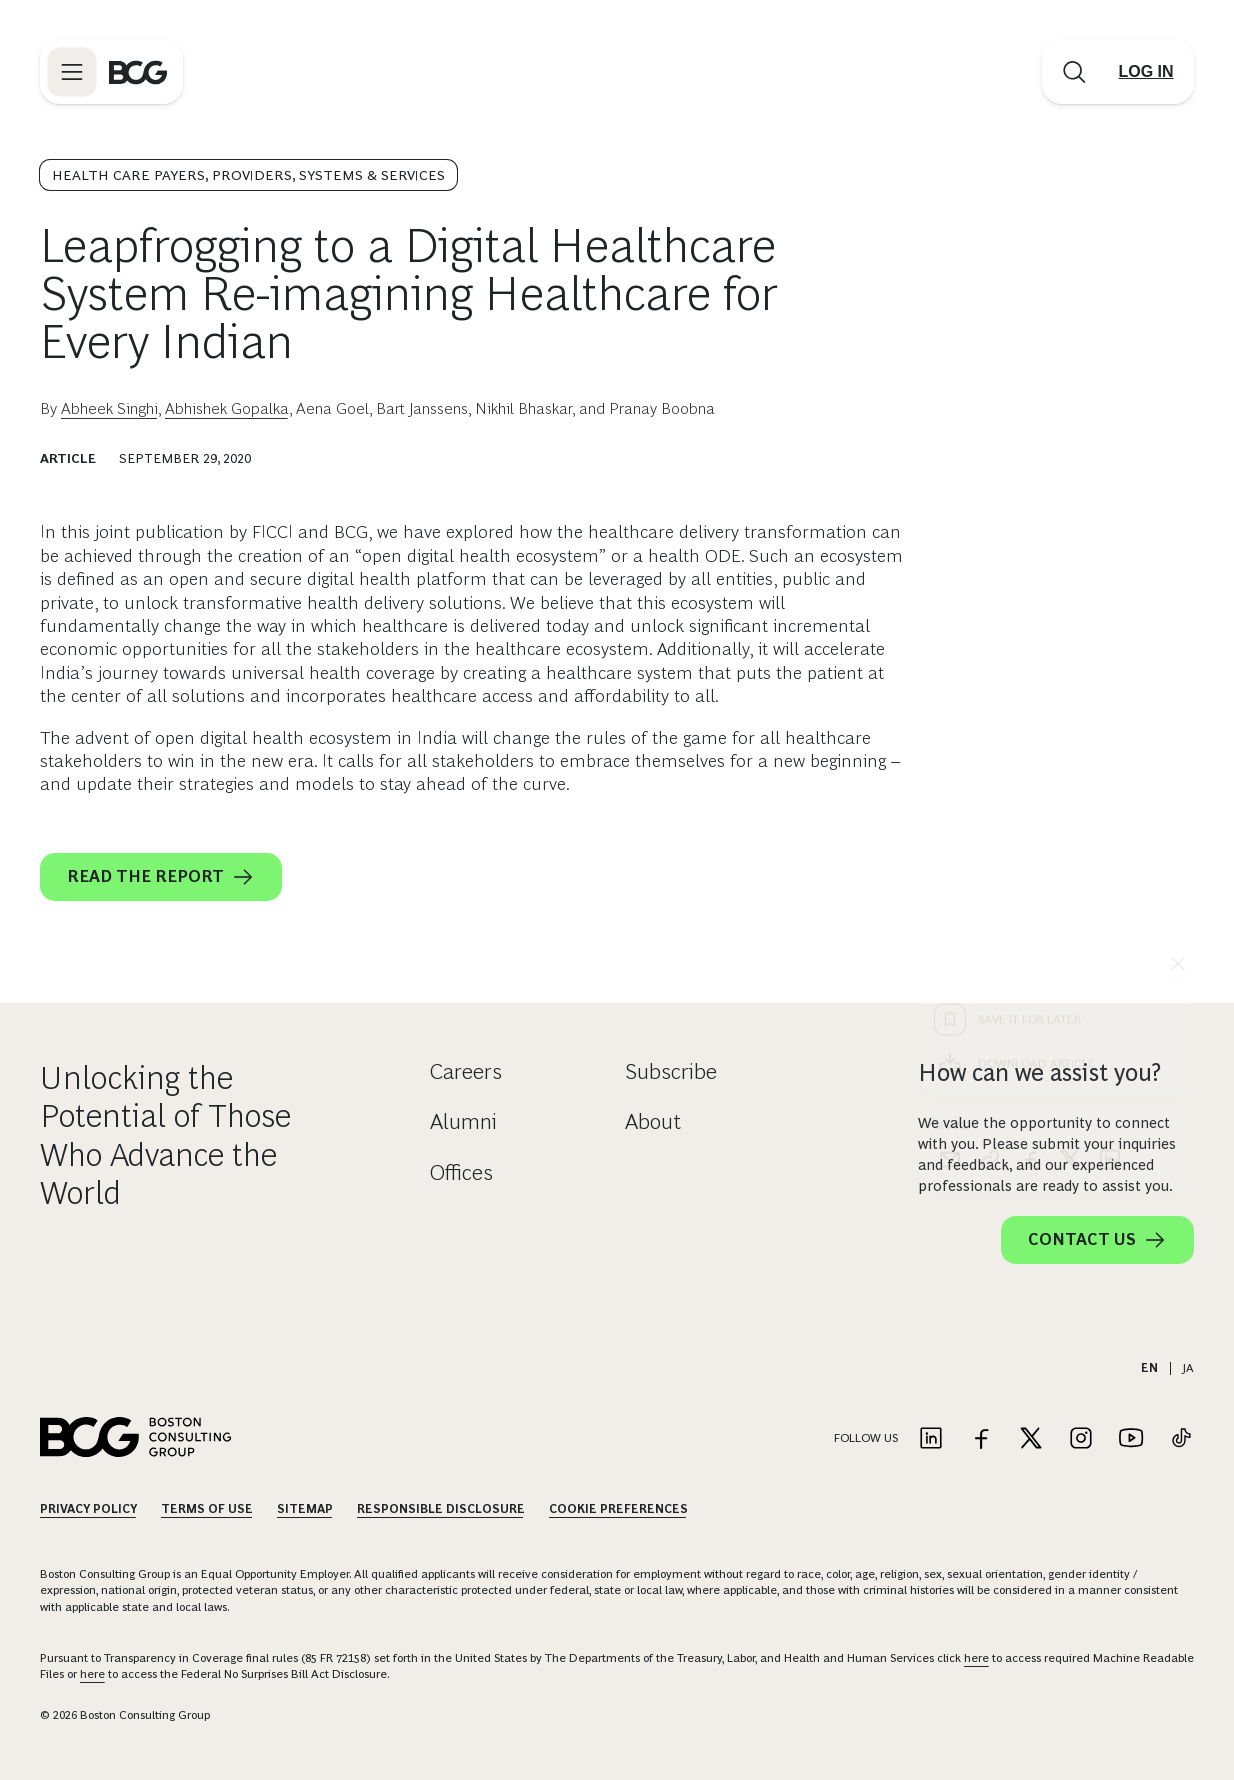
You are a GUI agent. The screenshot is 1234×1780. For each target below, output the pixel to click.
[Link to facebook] (981, 1439)
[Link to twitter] (1031, 1439)
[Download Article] (1056, 701)
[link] (990, 797)
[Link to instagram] (1081, 1439)
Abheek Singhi (109, 408)
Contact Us (1097, 1240)
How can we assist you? (1039, 1072)
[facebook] (1030, 797)
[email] (950, 797)
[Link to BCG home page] (138, 72)
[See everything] (1178, 601)
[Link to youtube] (1131, 1439)
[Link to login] (1146, 72)
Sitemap (305, 1509)
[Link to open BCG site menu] (72, 72)
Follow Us (866, 1438)
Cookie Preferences (618, 1509)
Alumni (463, 1121)
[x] (1070, 797)
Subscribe (671, 1071)
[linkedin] (1110, 797)
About (653, 1121)
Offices (461, 1172)
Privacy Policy (88, 1509)
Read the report (161, 877)
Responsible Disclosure (441, 1509)
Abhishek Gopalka (227, 408)
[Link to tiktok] (1181, 1439)
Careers (466, 1071)
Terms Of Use (207, 1509)
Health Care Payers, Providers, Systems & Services (248, 175)
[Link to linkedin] (931, 1439)
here (976, 1658)
